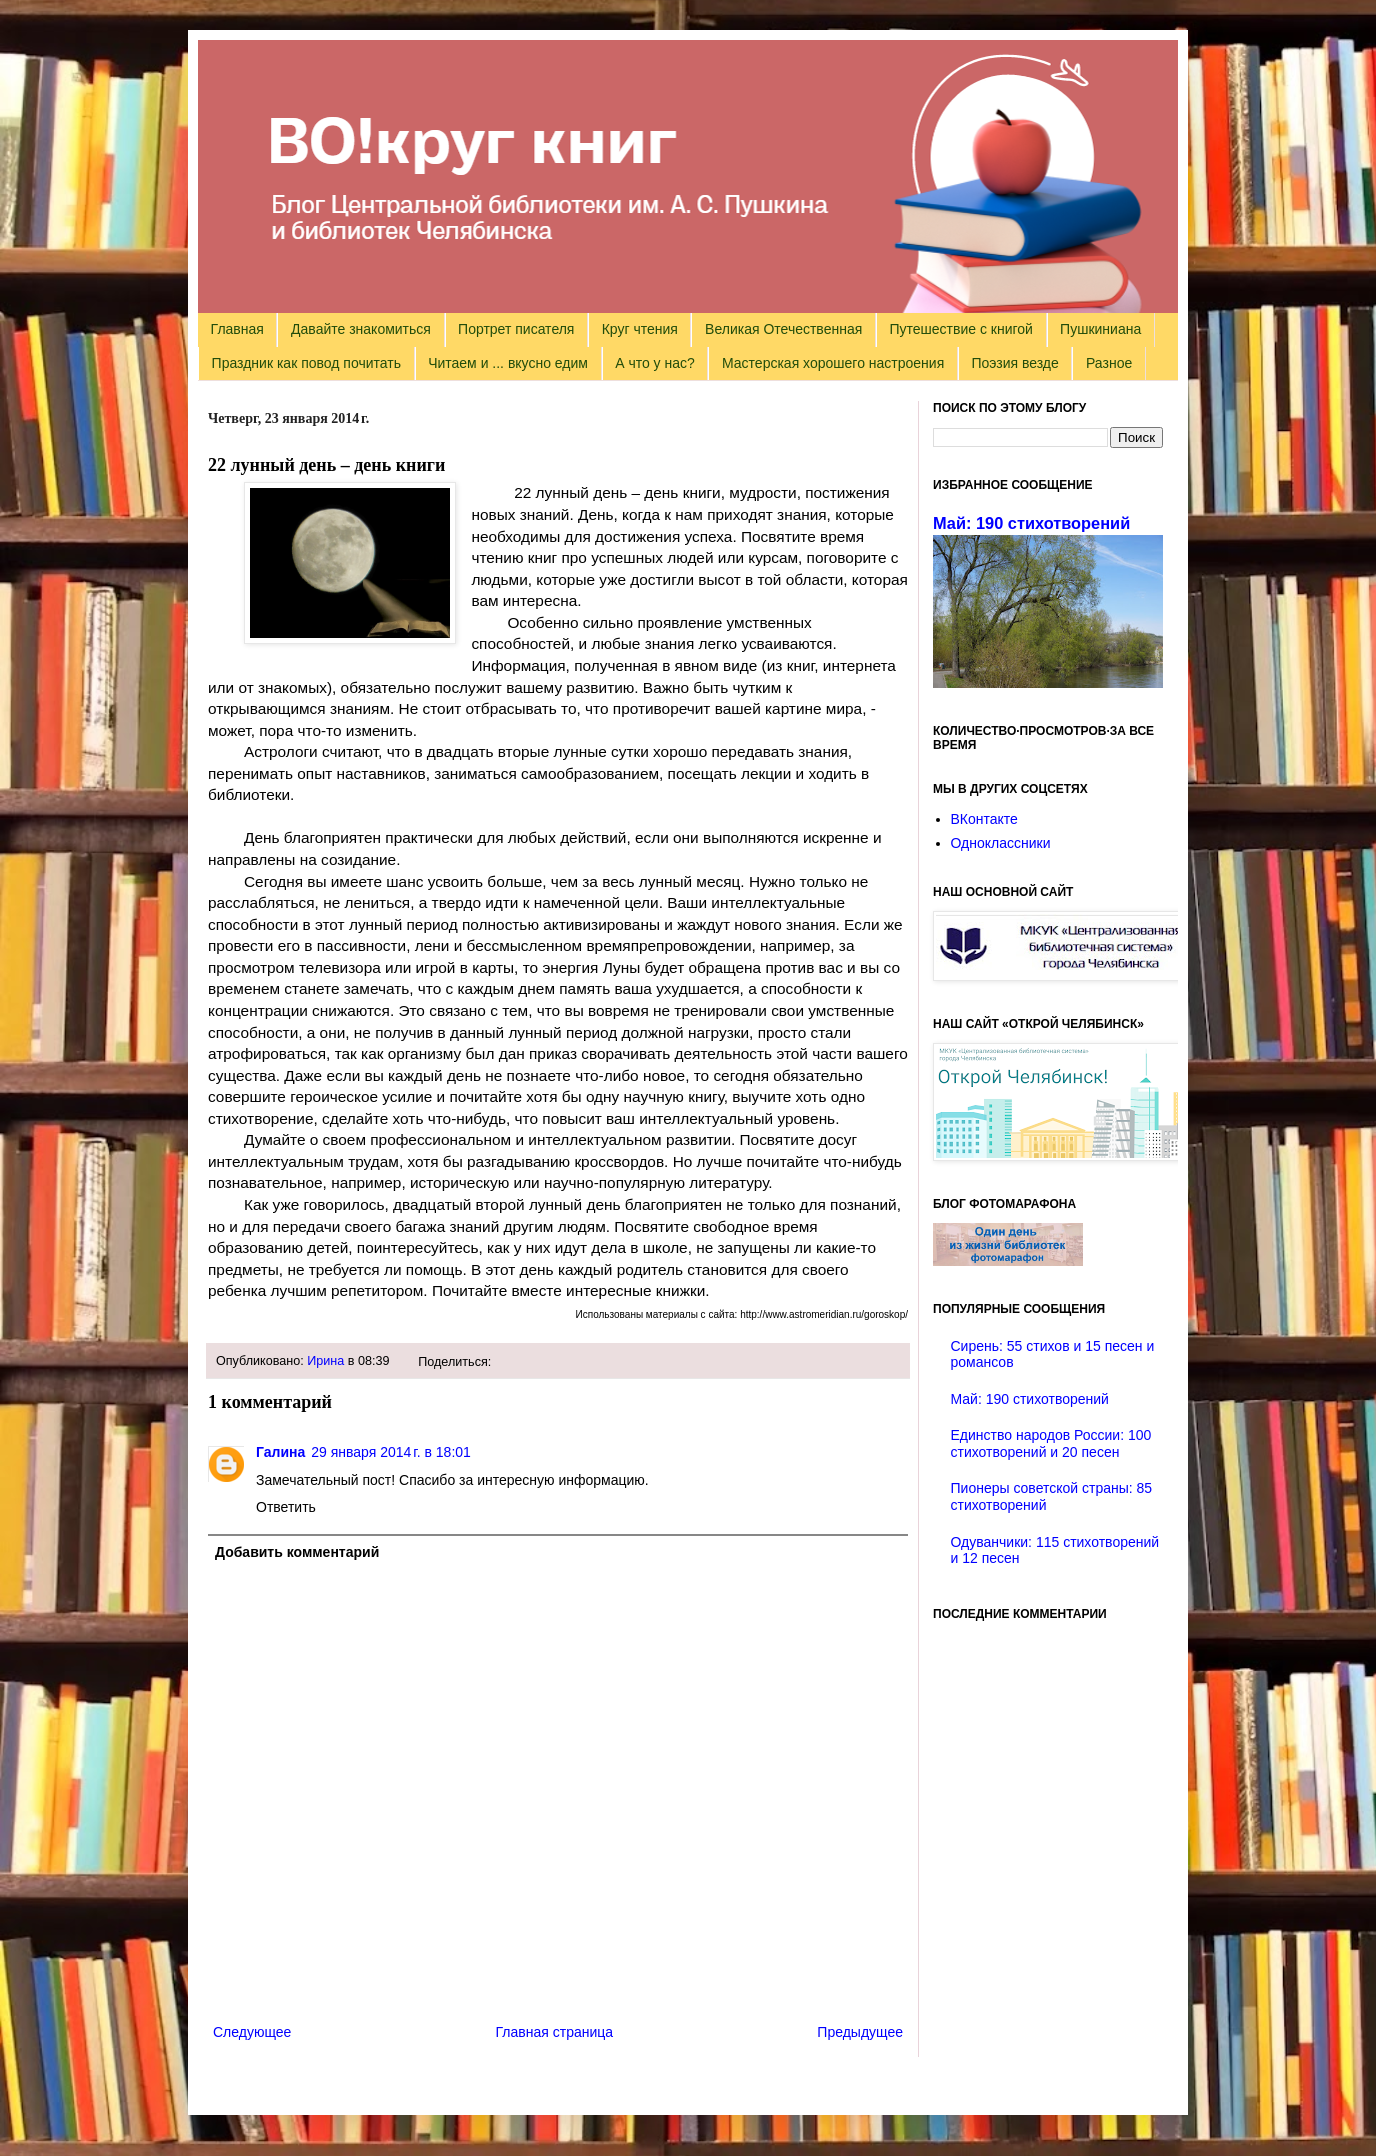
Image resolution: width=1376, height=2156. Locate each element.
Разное (1109, 363)
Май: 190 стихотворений (1031, 523)
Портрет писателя (516, 329)
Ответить (286, 1507)
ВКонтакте (984, 819)
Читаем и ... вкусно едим (508, 363)
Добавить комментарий (297, 1552)
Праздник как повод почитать (306, 363)
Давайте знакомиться (361, 329)
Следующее (252, 2032)
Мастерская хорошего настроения (833, 363)
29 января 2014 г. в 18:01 (391, 1452)
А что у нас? (655, 363)
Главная (237, 329)
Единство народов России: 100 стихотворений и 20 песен (1051, 1443)
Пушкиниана (1100, 329)
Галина (280, 1452)
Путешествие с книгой (960, 329)
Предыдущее (860, 2032)
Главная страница (555, 2032)
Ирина (325, 1361)
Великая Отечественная (783, 329)
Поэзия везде (1014, 363)
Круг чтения (640, 329)
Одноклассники (1001, 843)
